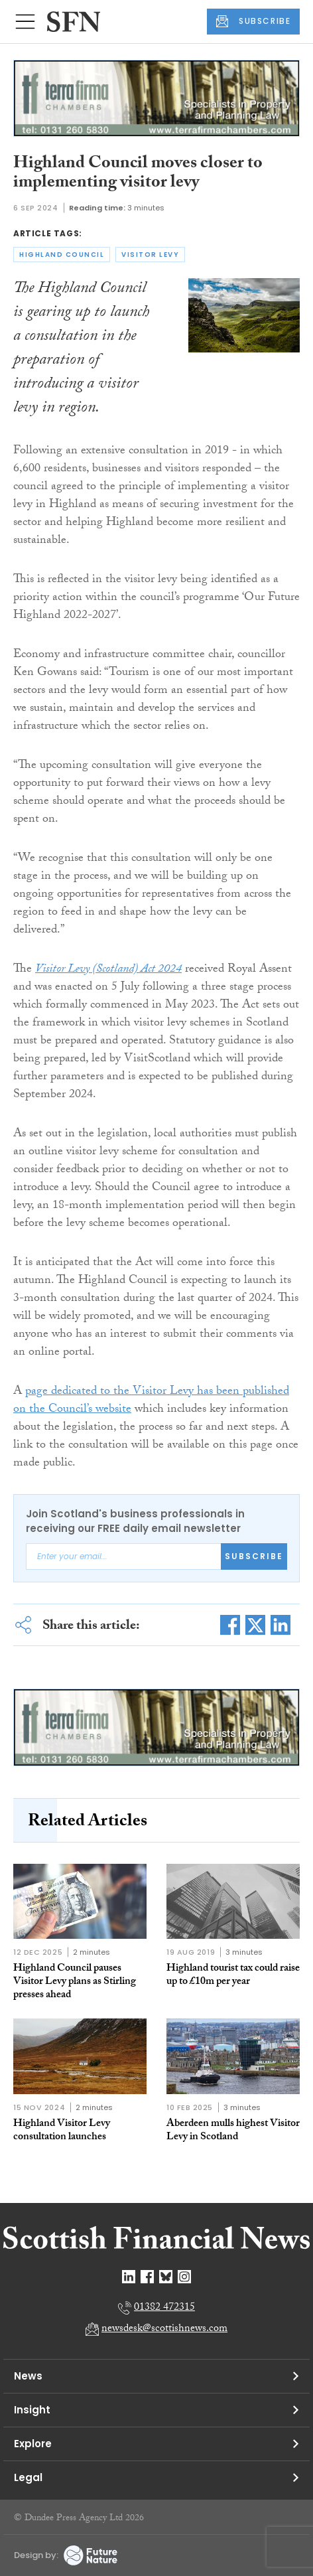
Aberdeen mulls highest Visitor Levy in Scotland (233, 2131)
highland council (61, 255)
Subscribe (254, 1556)
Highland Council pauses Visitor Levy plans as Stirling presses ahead (74, 1982)
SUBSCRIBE (253, 21)
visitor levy (150, 255)
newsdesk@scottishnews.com (164, 2329)
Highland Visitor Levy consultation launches (61, 2131)
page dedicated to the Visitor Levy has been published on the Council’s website (151, 1401)
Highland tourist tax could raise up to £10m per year (233, 1975)
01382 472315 (164, 2308)
